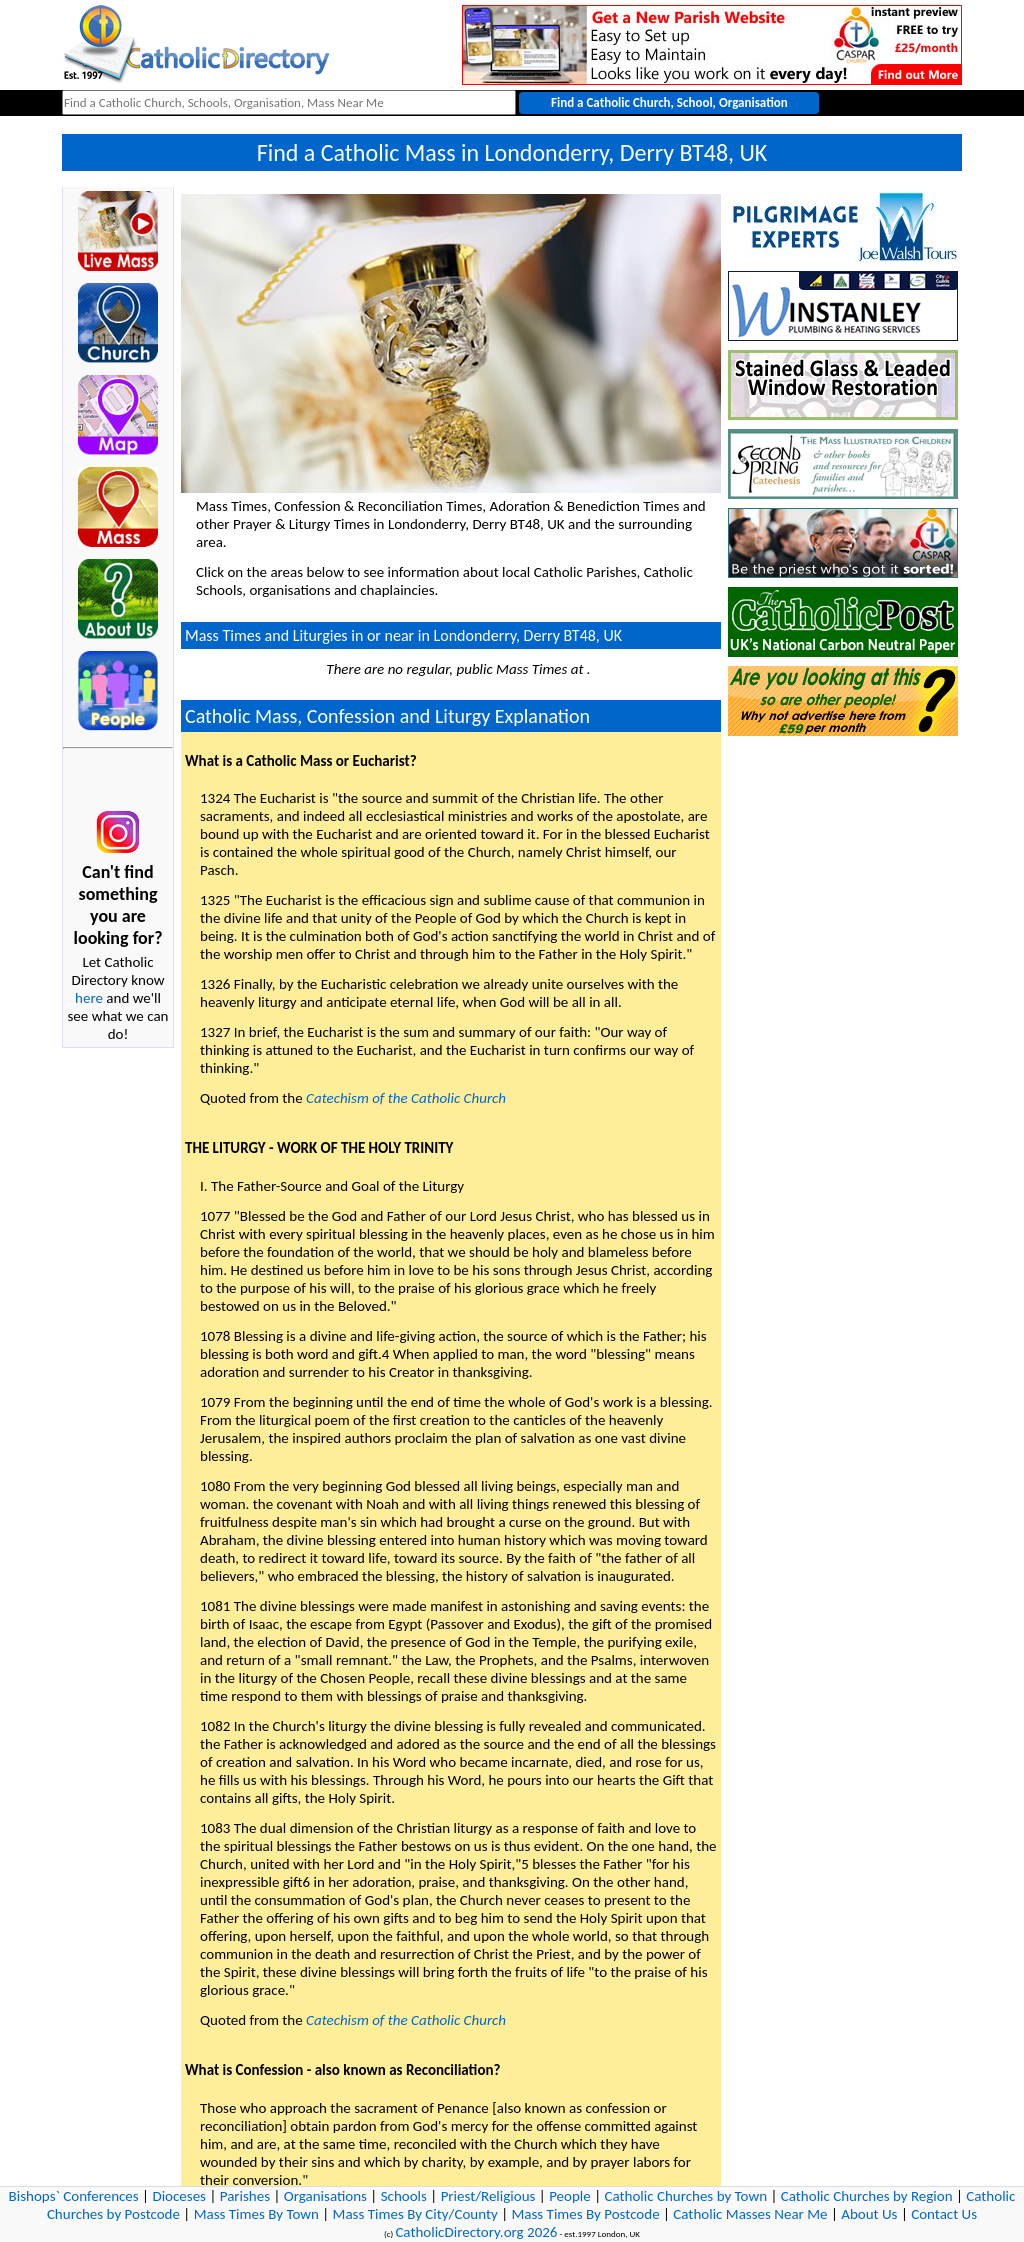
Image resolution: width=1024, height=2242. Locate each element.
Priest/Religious (488, 2196)
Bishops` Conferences (74, 2196)
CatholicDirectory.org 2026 (476, 2232)
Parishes (245, 2196)
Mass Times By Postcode (585, 2214)
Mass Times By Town (256, 2214)
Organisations (325, 2196)
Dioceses (179, 2196)
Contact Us (944, 2214)
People (570, 2196)
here (89, 998)
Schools (404, 2196)
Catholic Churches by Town (685, 2196)
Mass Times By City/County (415, 2214)
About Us (869, 2214)
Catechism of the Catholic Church (406, 1098)
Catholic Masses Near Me (750, 2214)
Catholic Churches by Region (867, 2196)
